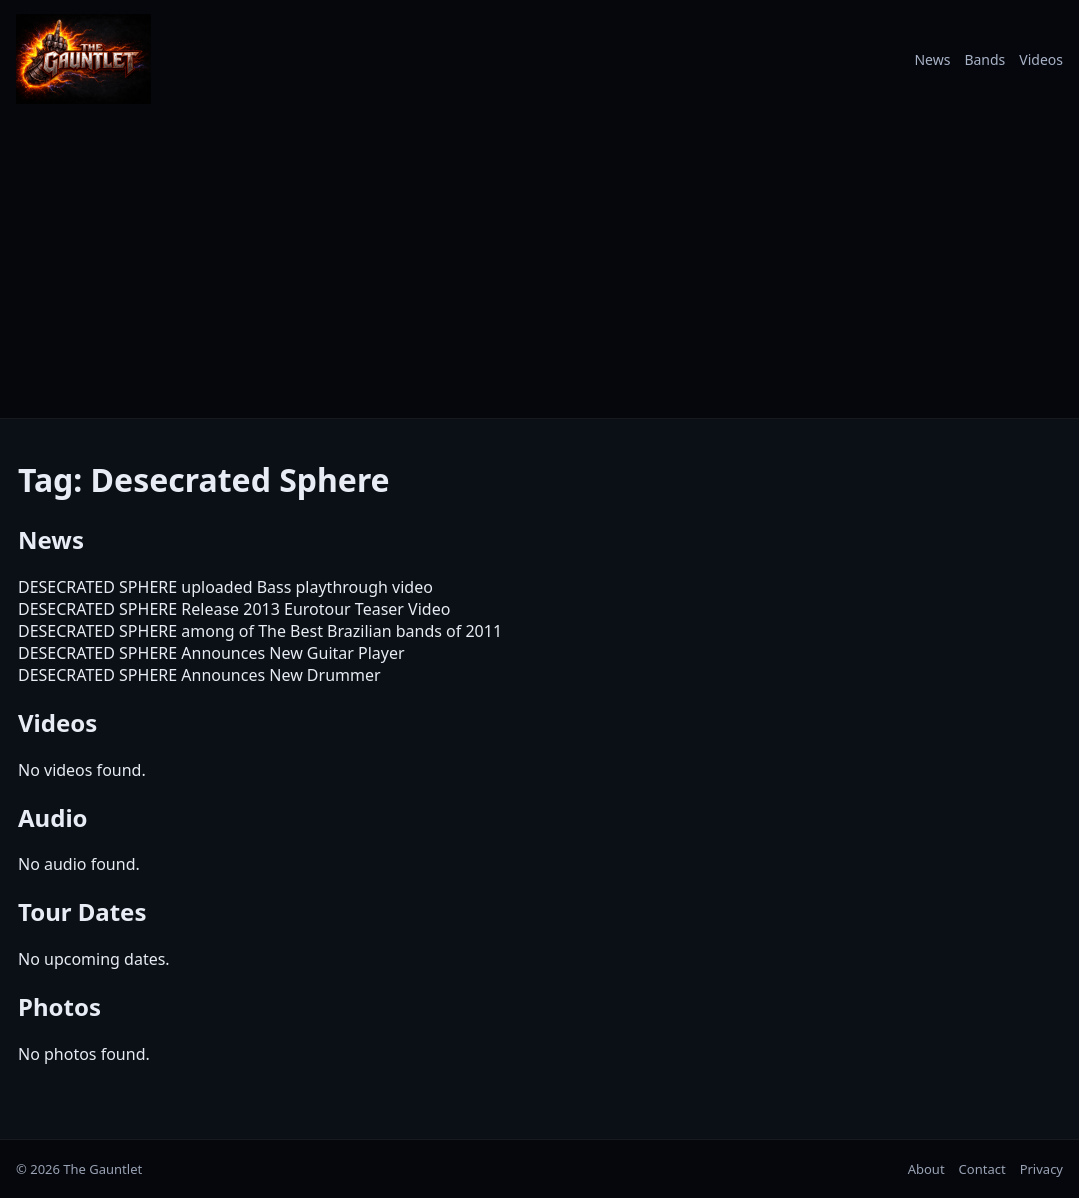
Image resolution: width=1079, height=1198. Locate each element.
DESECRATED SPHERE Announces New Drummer (199, 675)
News (932, 59)
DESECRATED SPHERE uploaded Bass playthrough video (225, 587)
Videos (1041, 59)
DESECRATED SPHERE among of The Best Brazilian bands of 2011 (260, 631)
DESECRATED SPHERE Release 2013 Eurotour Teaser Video (234, 609)
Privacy (1041, 1169)
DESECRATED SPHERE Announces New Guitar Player (211, 653)
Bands (984, 59)
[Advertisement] (539, 268)
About (926, 1169)
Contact (982, 1169)
